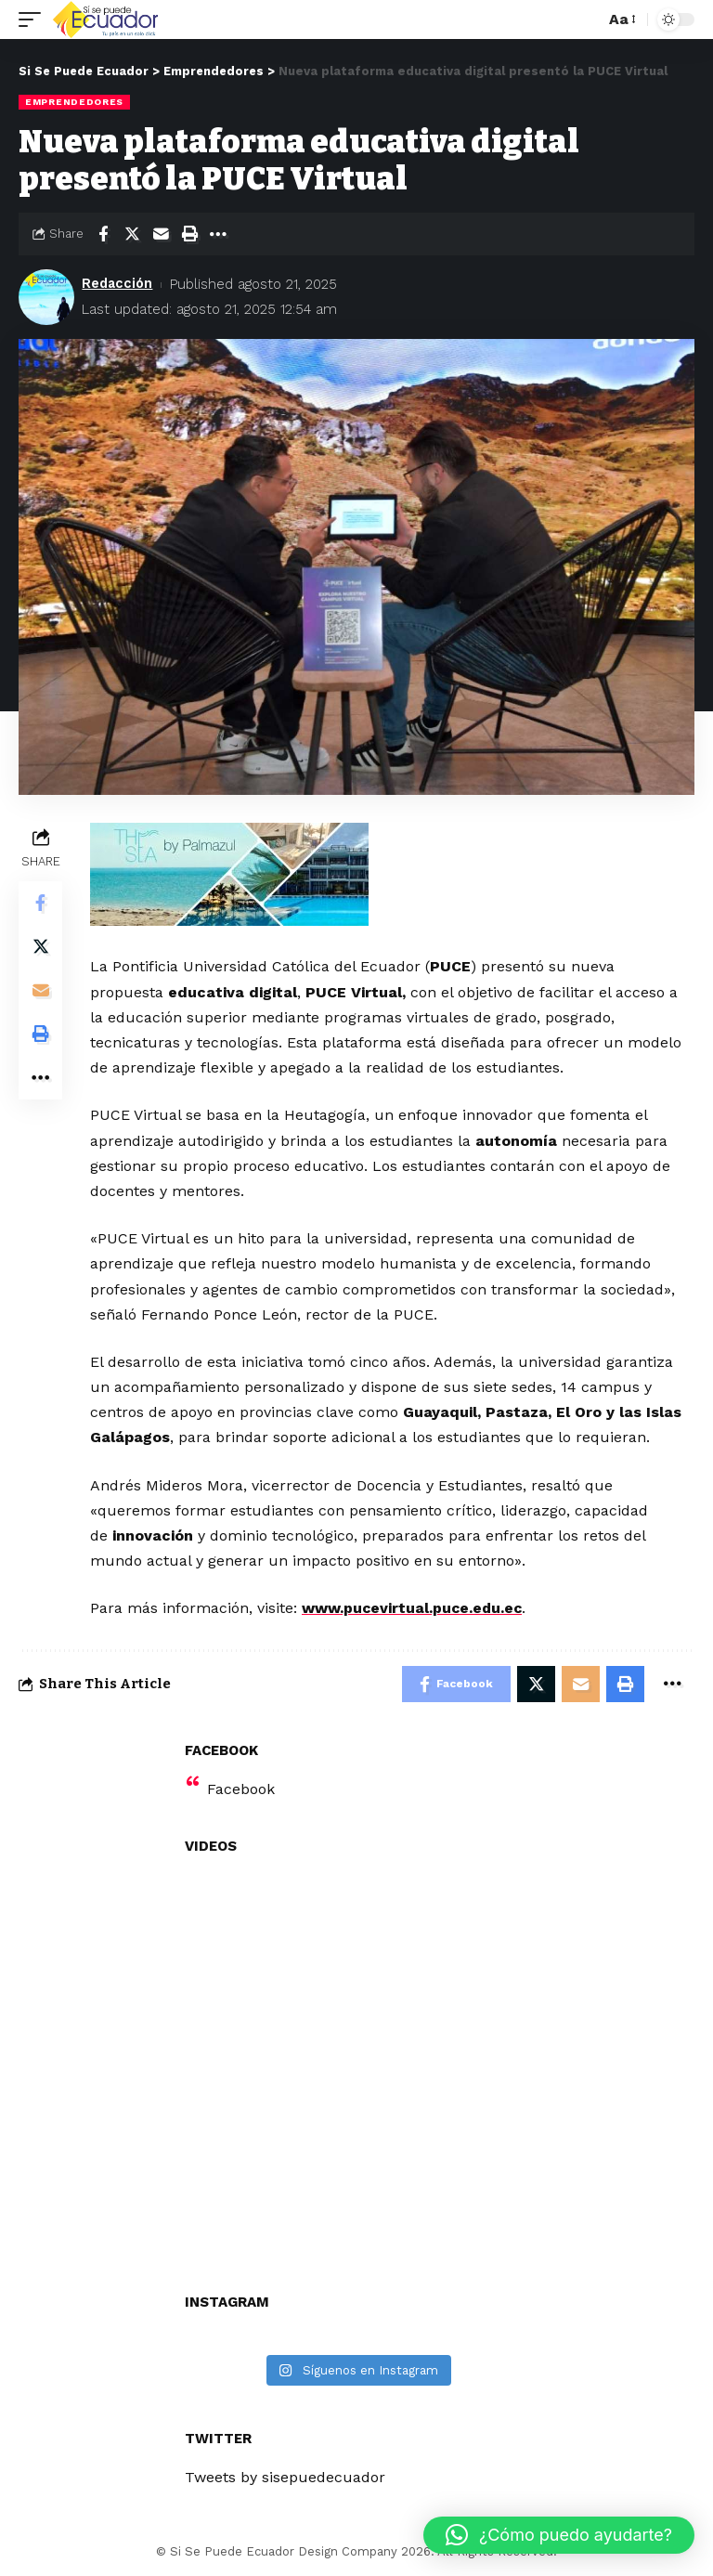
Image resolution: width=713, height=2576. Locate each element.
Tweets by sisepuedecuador (285, 2478)
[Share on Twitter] (132, 234)
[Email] (161, 234)
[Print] (189, 234)
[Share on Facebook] (103, 234)
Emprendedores (74, 102)
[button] (558, 2535)
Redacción (118, 284)
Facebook (241, 1790)
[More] (218, 234)
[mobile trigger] (34, 19)
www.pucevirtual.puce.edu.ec (414, 1608)
